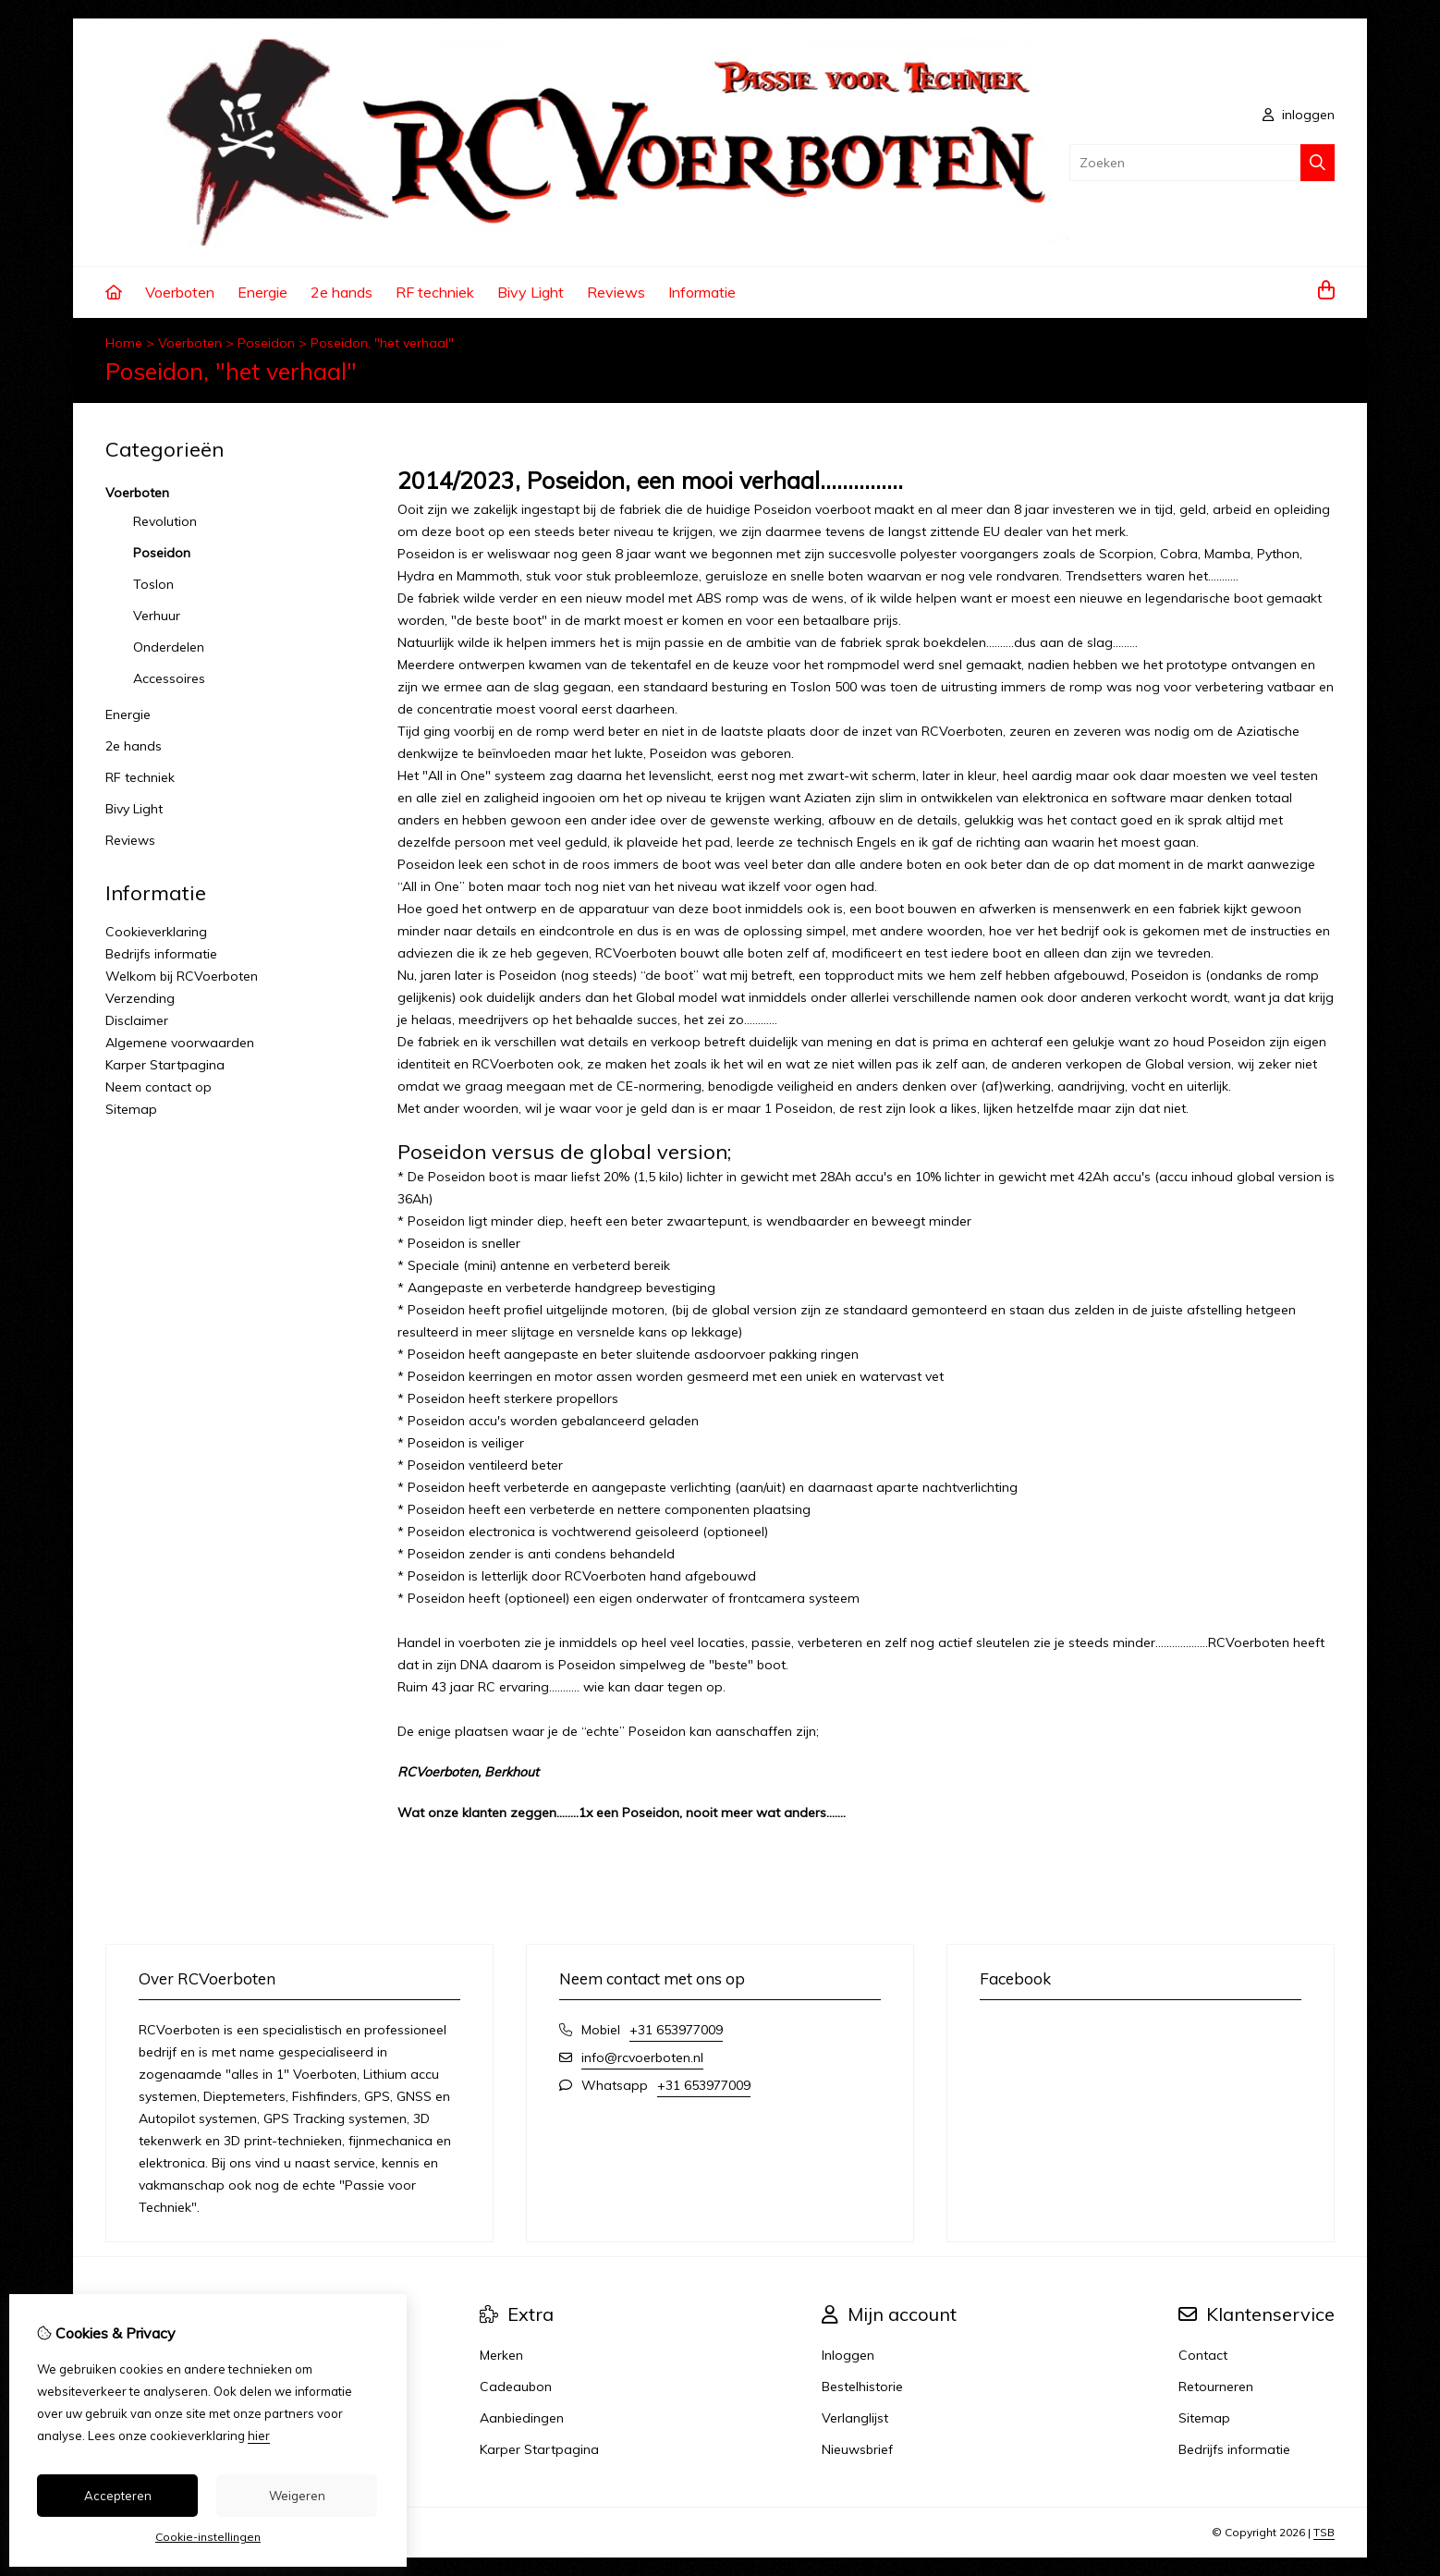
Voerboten (179, 292)
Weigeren (297, 2495)
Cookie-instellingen (208, 2537)
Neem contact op (158, 1087)
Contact (1202, 2355)
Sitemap (131, 1109)
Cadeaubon (516, 2386)
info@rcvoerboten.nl (642, 2057)
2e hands (341, 292)
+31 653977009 (676, 2029)
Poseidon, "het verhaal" (382, 343)
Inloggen (848, 2355)
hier (259, 2435)
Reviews (616, 292)
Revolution (165, 521)
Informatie (702, 292)
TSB (1324, 2532)
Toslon (153, 584)
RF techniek (435, 292)
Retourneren (1215, 2386)
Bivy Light (530, 292)
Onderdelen (168, 647)
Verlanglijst (855, 2418)
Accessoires (169, 678)
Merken (501, 2355)
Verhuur (156, 615)
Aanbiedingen (522, 2418)
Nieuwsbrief (857, 2449)
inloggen (1299, 114)
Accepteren (118, 2495)
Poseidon (266, 343)
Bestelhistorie (862, 2386)
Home (123, 343)
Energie (262, 292)
